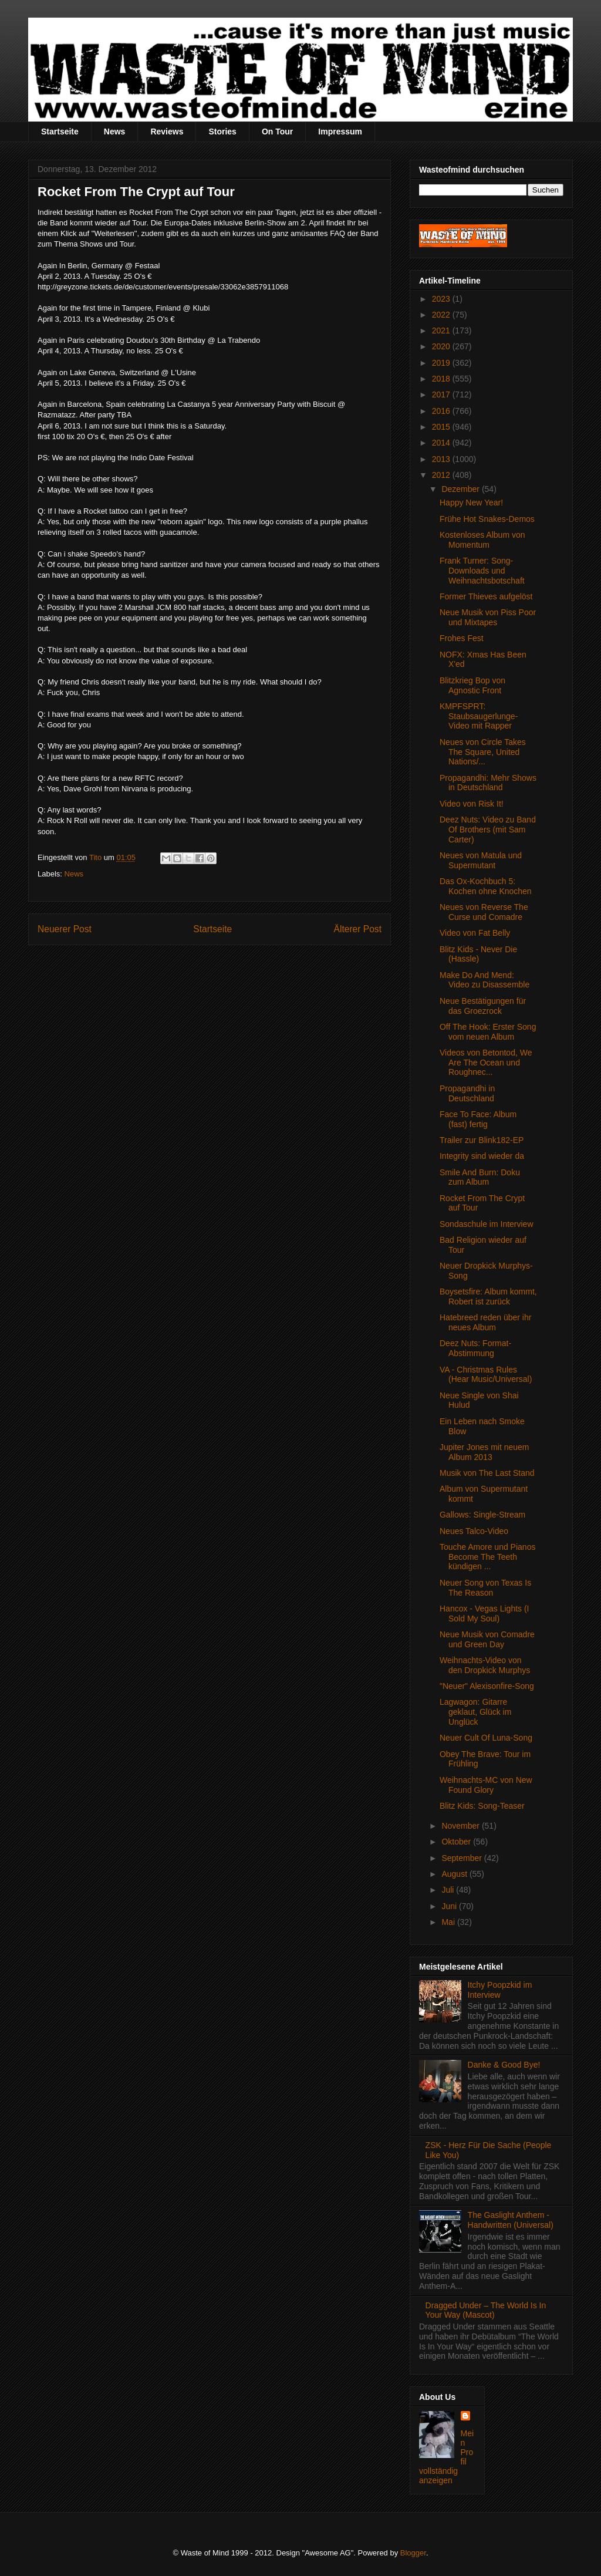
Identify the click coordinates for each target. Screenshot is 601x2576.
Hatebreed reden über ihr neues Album (485, 1322)
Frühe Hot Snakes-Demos (487, 519)
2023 (442, 299)
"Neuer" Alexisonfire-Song (487, 1686)
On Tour (277, 131)
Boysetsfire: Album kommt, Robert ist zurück (488, 1296)
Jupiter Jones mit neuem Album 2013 (484, 1452)
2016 (442, 411)
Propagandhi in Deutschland (467, 1093)
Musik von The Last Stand (487, 1473)
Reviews (166, 131)
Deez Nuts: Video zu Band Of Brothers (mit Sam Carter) (488, 829)
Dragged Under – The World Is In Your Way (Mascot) (486, 2310)
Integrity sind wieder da (482, 1156)
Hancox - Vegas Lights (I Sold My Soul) (484, 1613)
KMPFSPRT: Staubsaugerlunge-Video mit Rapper (479, 716)
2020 (442, 346)
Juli (448, 1889)
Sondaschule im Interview (487, 1224)
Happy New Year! (471, 502)
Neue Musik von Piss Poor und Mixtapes (488, 617)
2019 (442, 362)
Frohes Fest (462, 638)
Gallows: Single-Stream (482, 1514)
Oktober (457, 1841)
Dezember (461, 489)
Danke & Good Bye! (504, 2064)
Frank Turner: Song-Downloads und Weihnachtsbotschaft (482, 570)
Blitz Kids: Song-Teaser (482, 1805)
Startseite (60, 131)
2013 (442, 459)
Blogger (413, 2552)
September (462, 1858)
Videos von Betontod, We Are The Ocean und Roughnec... (486, 1062)
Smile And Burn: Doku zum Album (480, 1177)
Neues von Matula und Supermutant (481, 860)
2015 (442, 426)
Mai (449, 1922)
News (115, 131)
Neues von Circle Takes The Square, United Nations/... (483, 752)
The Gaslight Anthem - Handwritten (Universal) (510, 2220)
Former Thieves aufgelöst (486, 596)
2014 (442, 442)
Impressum (340, 131)
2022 (442, 314)
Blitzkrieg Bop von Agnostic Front (472, 685)
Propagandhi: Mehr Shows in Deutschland (488, 783)
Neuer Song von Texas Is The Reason (485, 1587)
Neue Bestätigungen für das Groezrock (483, 1006)
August (455, 1874)
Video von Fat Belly (475, 933)
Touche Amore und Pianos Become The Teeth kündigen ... (487, 1557)
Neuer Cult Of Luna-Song (486, 1737)
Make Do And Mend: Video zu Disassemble (484, 980)
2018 (442, 378)
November (461, 1825)
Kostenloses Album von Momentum (482, 539)
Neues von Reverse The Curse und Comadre (484, 912)
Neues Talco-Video (474, 1531)
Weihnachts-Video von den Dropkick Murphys (485, 1665)
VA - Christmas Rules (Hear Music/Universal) (486, 1374)
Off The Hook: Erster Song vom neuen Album (488, 1031)
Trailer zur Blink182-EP (482, 1140)
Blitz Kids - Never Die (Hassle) (478, 954)
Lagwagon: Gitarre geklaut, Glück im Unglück (475, 1712)
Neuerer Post (65, 929)
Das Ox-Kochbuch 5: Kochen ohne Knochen (486, 886)
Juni (450, 1906)
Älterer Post (357, 929)
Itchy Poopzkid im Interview (500, 1990)
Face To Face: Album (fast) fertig (478, 1119)
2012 (442, 475)
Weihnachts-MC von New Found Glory (486, 1785)
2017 (442, 394)
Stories (222, 131)
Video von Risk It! (472, 803)
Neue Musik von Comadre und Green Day (487, 1639)
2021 (442, 330)
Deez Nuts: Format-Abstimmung (475, 1348)
